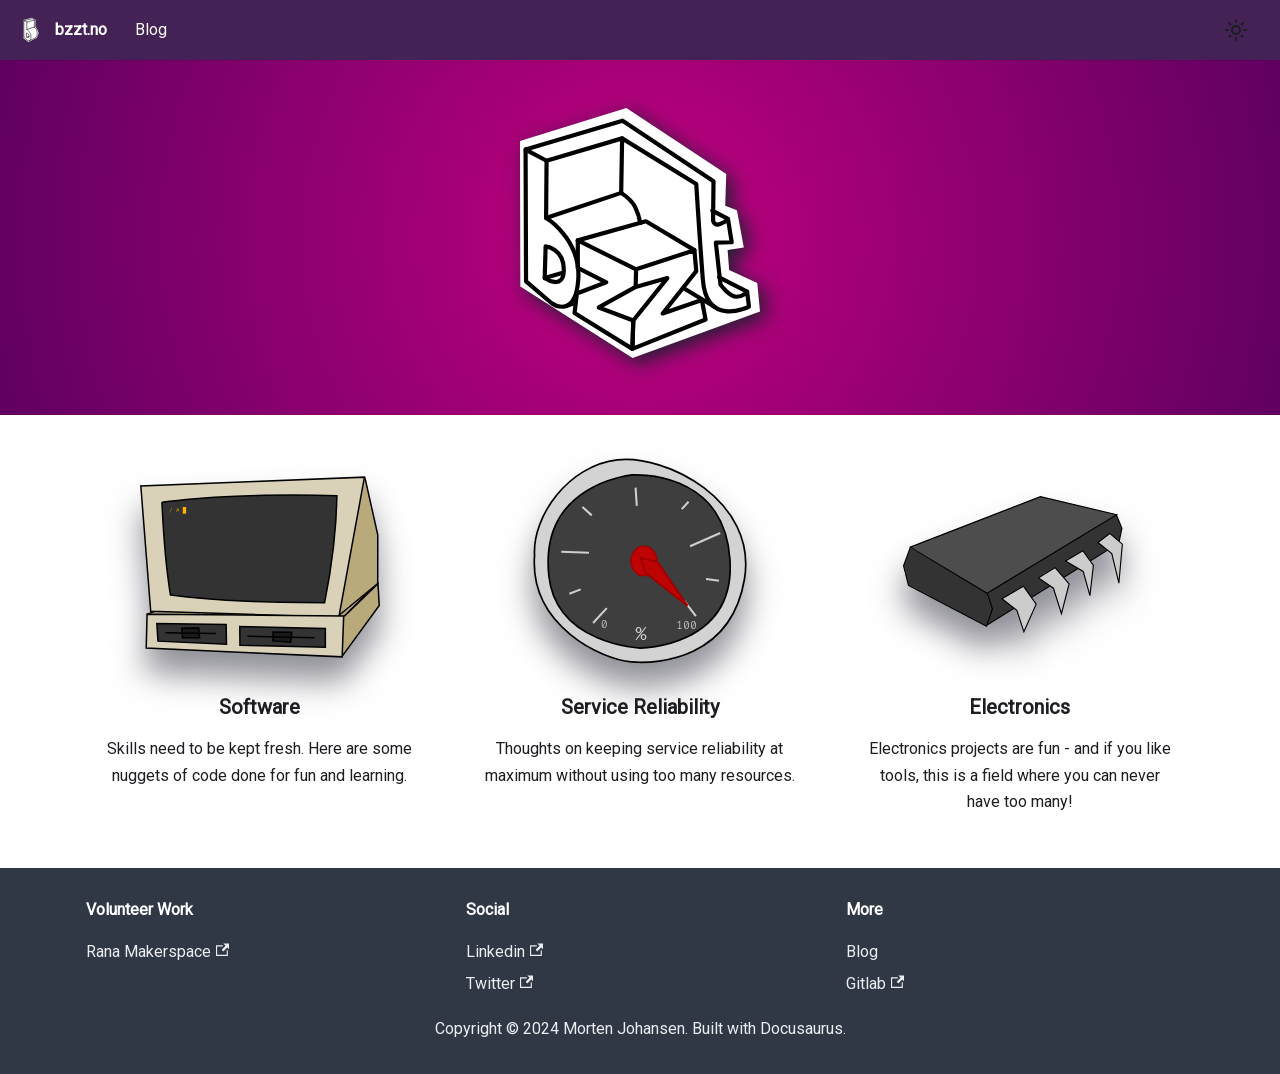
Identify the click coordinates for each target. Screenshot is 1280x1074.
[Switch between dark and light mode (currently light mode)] (1236, 30)
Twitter (499, 983)
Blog (151, 29)
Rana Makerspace (157, 951)
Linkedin (504, 951)
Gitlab (875, 983)
